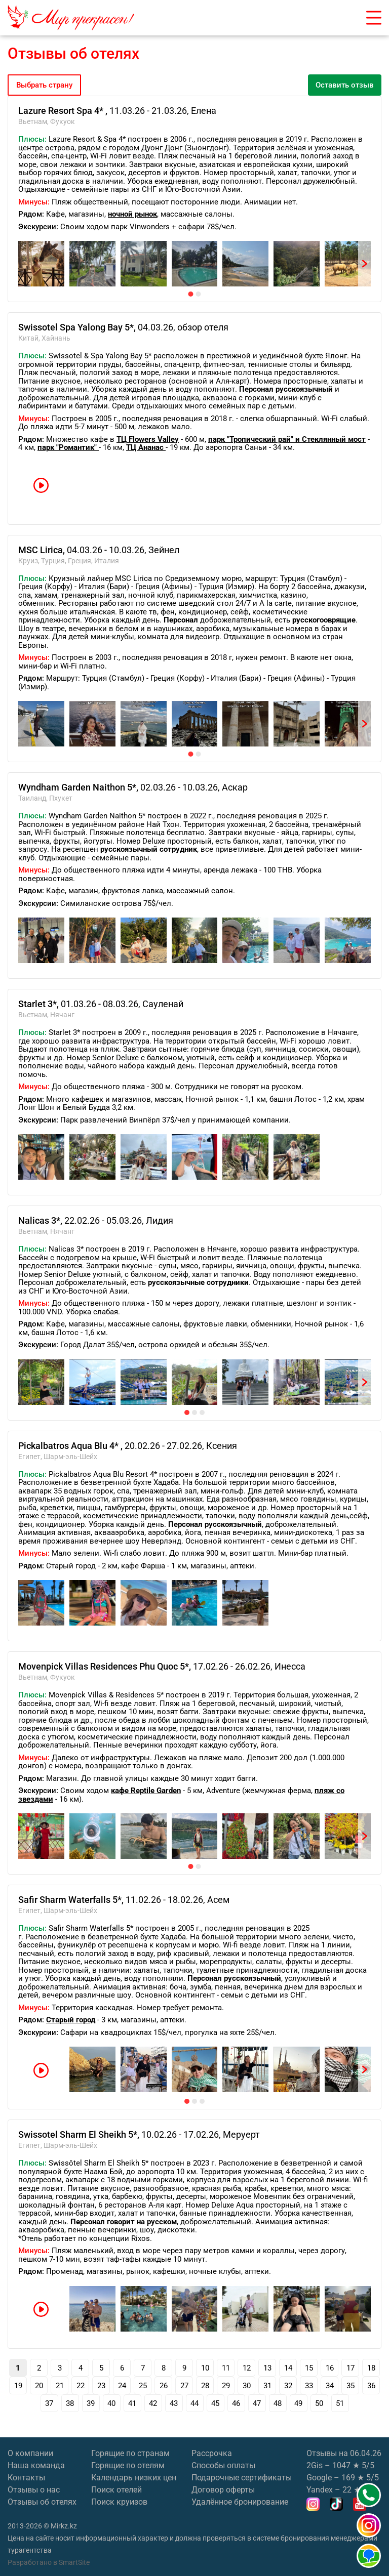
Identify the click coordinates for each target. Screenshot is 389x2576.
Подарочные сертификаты (241, 2477)
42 (153, 2403)
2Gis (314, 2465)
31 (267, 2385)
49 (298, 2403)
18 (371, 2368)
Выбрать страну (44, 85)
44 (194, 2403)
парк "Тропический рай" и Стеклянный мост (287, 439)
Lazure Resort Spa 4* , (63, 110)
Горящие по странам (130, 2453)
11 (226, 2368)
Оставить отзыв (345, 85)
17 (350, 2368)
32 (288, 2385)
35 (350, 2385)
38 (70, 2403)
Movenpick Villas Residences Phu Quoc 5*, (105, 1666)
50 (319, 2403)
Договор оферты (223, 2490)
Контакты (26, 2477)
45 (215, 2403)
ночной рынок (132, 214)
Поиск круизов (119, 2502)
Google (319, 2477)
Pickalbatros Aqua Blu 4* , (71, 1445)
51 (340, 2403)
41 (132, 2403)
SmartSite (74, 2562)
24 (122, 2385)
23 (101, 2385)
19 (18, 2385)
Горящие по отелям (128, 2465)
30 (247, 2385)
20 (39, 2385)
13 (267, 2368)
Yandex (319, 2490)
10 (205, 2368)
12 (247, 2368)
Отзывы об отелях (42, 2502)
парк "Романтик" (68, 447)
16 (330, 2368)
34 (330, 2385)
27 (184, 2385)
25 (143, 2385)
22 (80, 2385)
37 (49, 2403)
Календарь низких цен (133, 2477)
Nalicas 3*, (41, 1220)
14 (288, 2368)
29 (226, 2385)
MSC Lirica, (42, 550)
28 (205, 2385)
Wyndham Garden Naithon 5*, (79, 787)
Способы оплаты (223, 2465)
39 (91, 2403)
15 (309, 2368)
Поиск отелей (116, 2490)
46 (236, 2403)
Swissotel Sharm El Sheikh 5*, (79, 2134)
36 (371, 2385)
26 (164, 2385)
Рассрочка (211, 2453)
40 (111, 2403)
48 (278, 2403)
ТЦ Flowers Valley (147, 439)
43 (174, 2403)
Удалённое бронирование (239, 2502)
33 (309, 2385)
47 (257, 2403)
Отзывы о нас (34, 2490)
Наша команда (36, 2465)
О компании (30, 2453)
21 (60, 2385)
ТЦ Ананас (146, 447)
